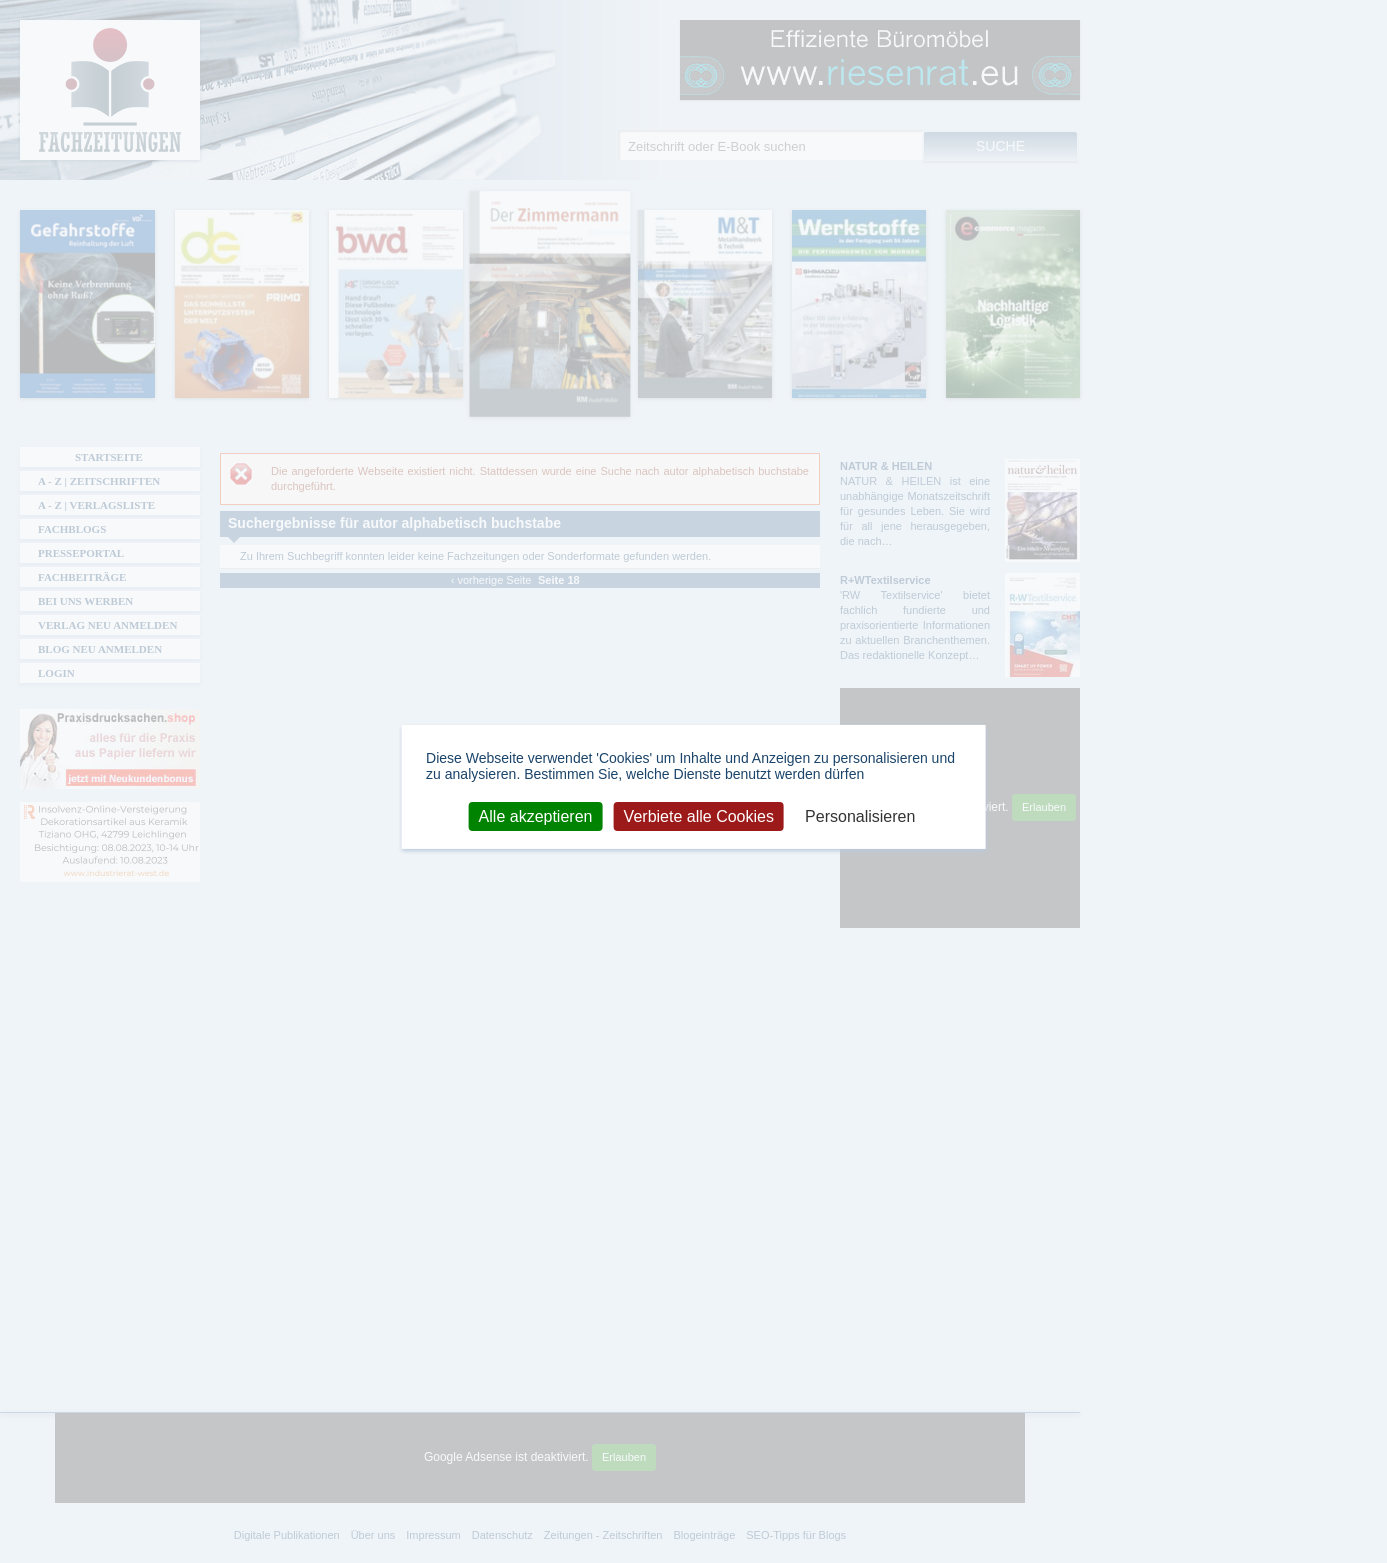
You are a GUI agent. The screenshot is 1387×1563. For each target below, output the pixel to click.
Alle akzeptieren (536, 815)
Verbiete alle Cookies (699, 815)
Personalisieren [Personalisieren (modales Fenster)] (860, 815)
